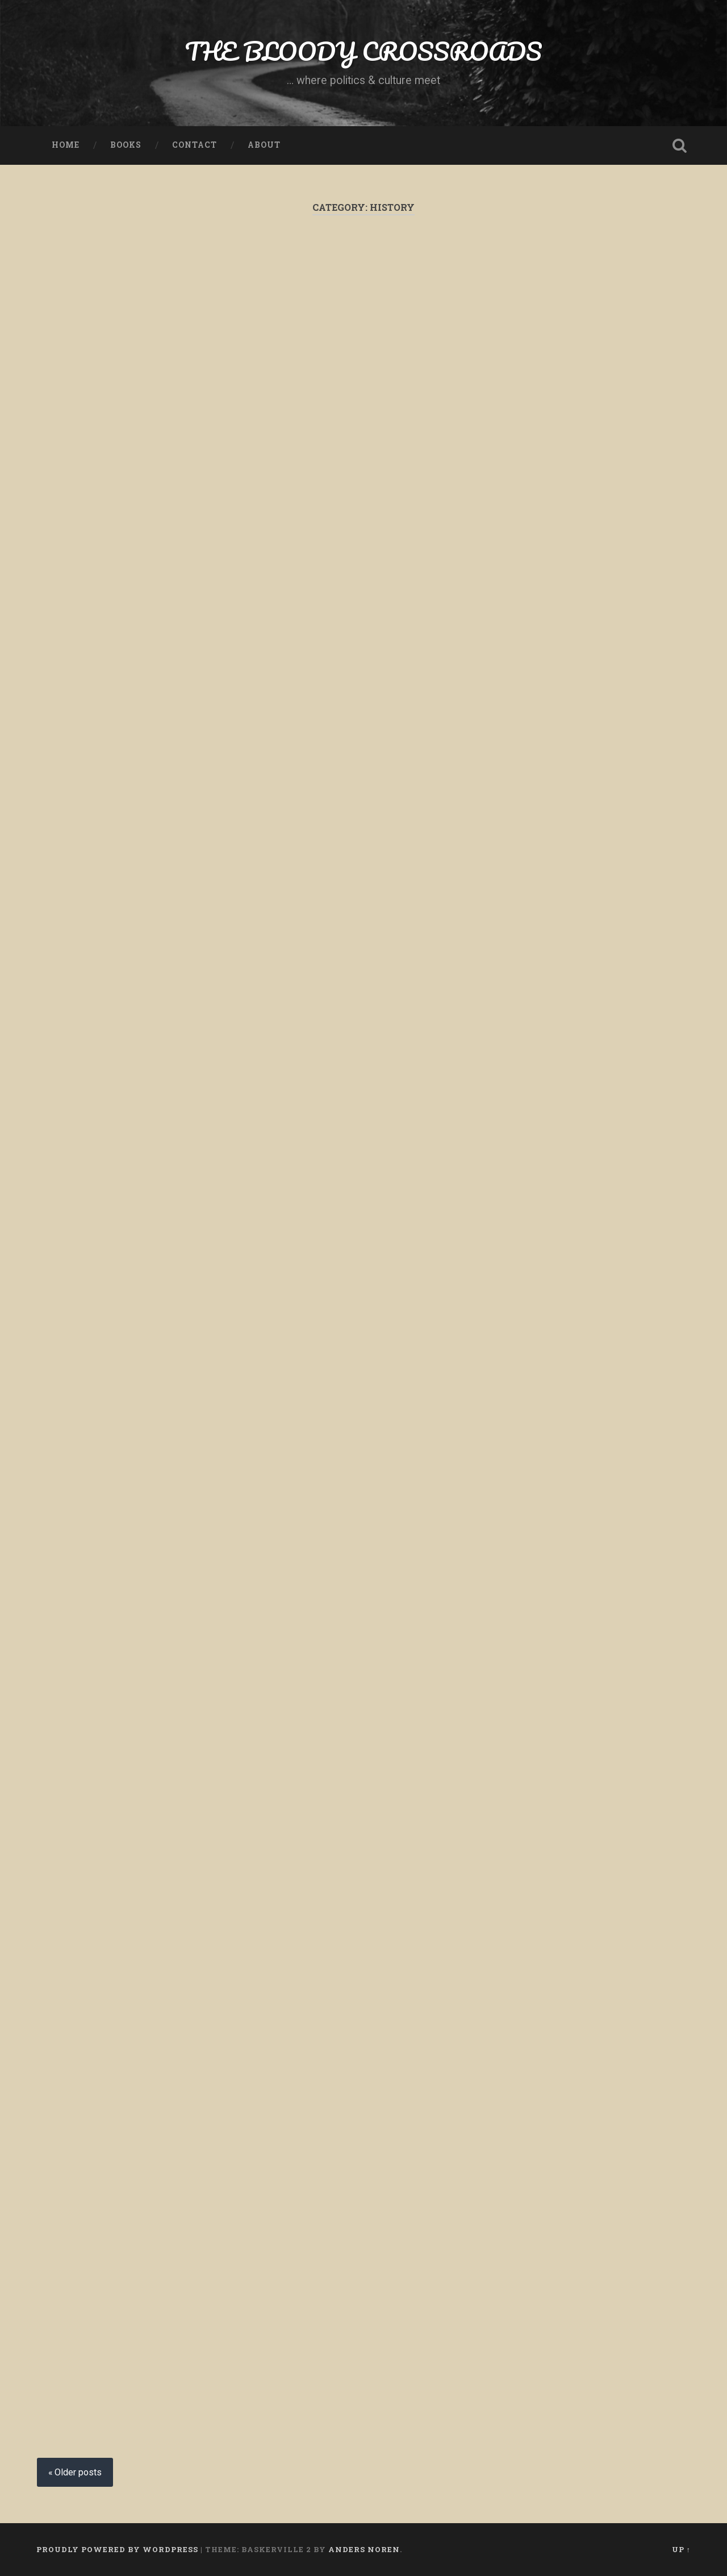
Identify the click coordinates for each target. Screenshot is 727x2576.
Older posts (78, 2472)
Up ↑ (681, 2549)
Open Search (679, 145)
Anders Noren (364, 2549)
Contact (194, 145)
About (264, 145)
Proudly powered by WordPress (117, 2549)
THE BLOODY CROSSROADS (363, 51)
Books (125, 145)
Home (66, 145)
